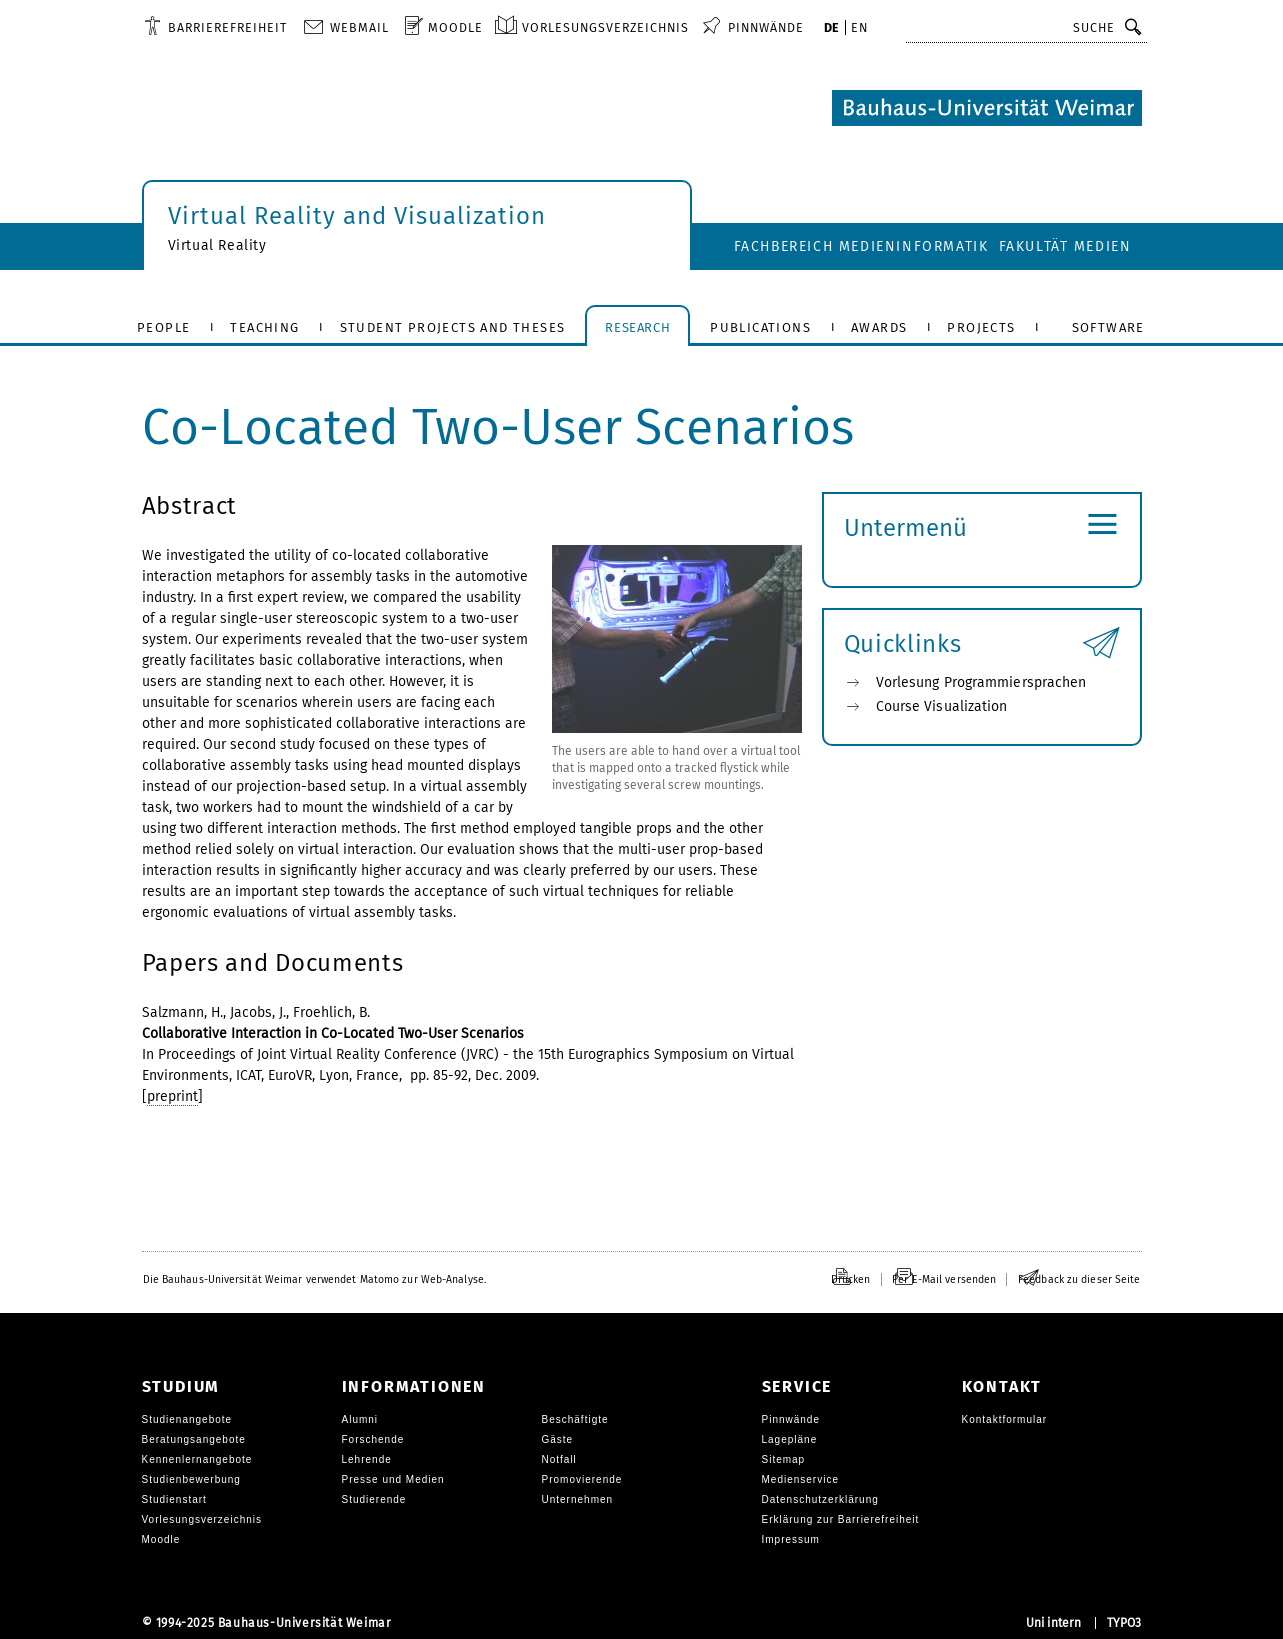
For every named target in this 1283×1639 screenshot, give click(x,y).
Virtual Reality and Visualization (357, 216)
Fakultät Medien (1065, 246)
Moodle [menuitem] (455, 27)
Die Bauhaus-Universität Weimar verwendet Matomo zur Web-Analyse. (314, 1279)
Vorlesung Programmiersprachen (981, 682)
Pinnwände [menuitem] (766, 27)
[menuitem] (215, 27)
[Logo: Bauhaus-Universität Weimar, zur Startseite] (987, 108)
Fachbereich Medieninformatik (861, 246)
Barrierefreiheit (227, 27)
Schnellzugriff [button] (969, 27)
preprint (173, 1096)
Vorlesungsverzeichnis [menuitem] (605, 27)
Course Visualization (942, 706)
